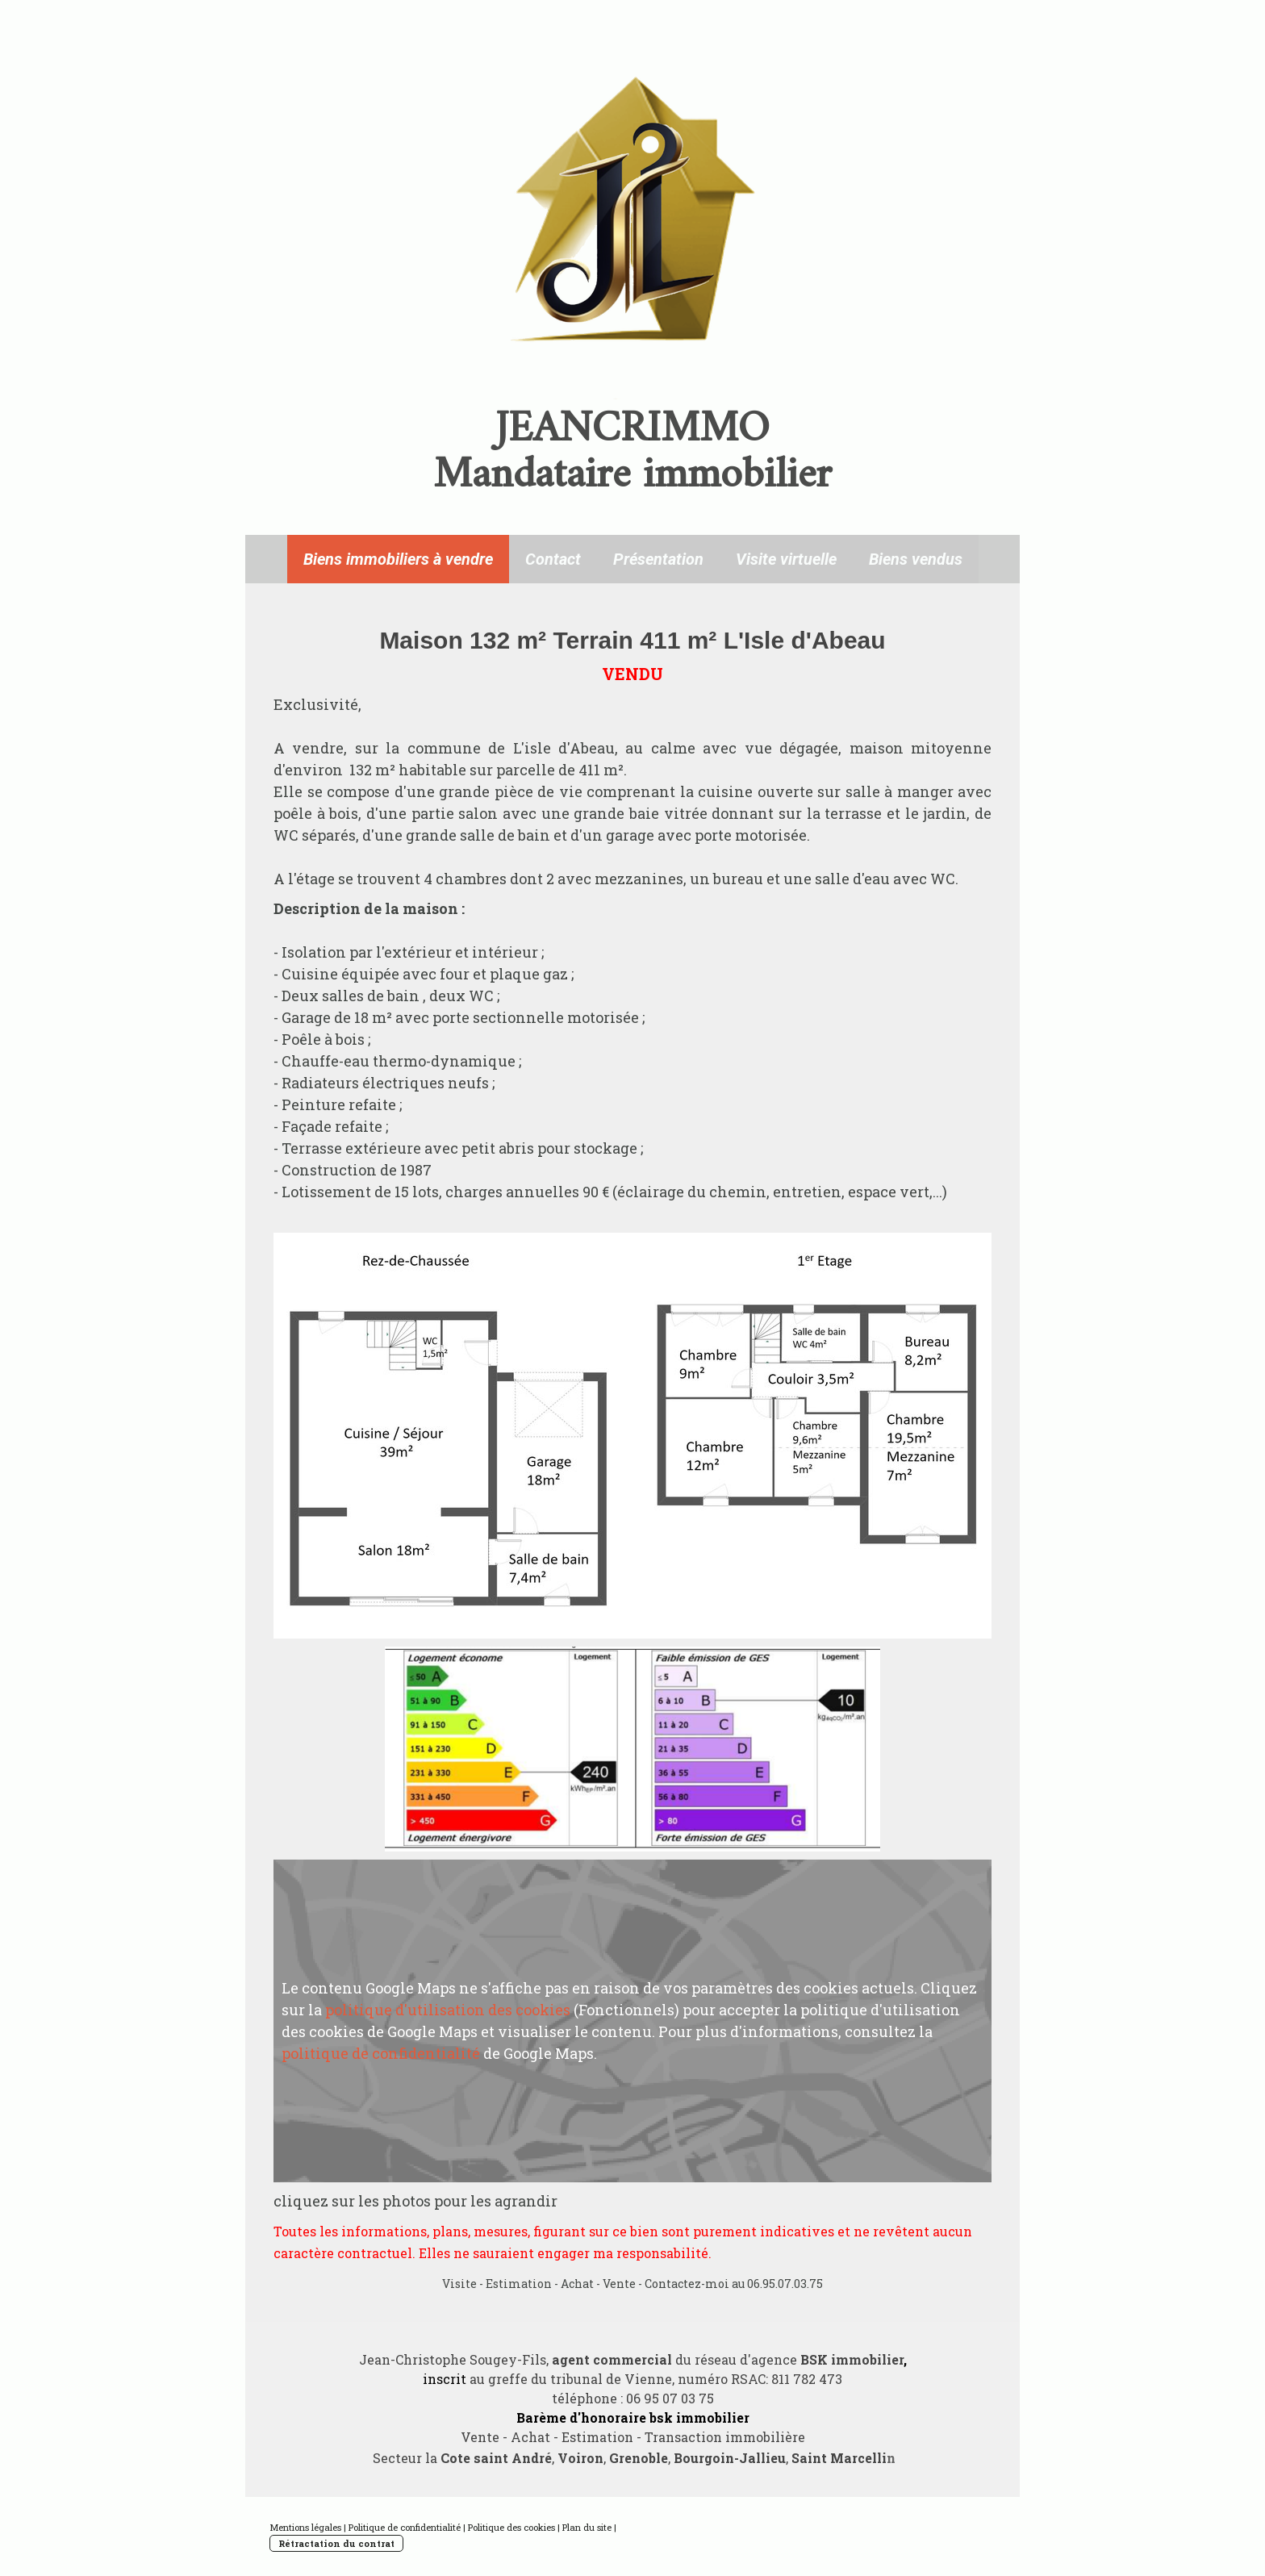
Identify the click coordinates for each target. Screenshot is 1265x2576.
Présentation (658, 559)
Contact (553, 559)
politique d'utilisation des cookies (447, 2009)
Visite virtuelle (786, 559)
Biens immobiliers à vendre (398, 559)
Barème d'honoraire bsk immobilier (632, 2417)
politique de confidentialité (381, 2053)
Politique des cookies (511, 2527)
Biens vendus (915, 559)
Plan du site (587, 2527)
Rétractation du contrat (336, 2543)
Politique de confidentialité (405, 2527)
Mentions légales (305, 2527)
